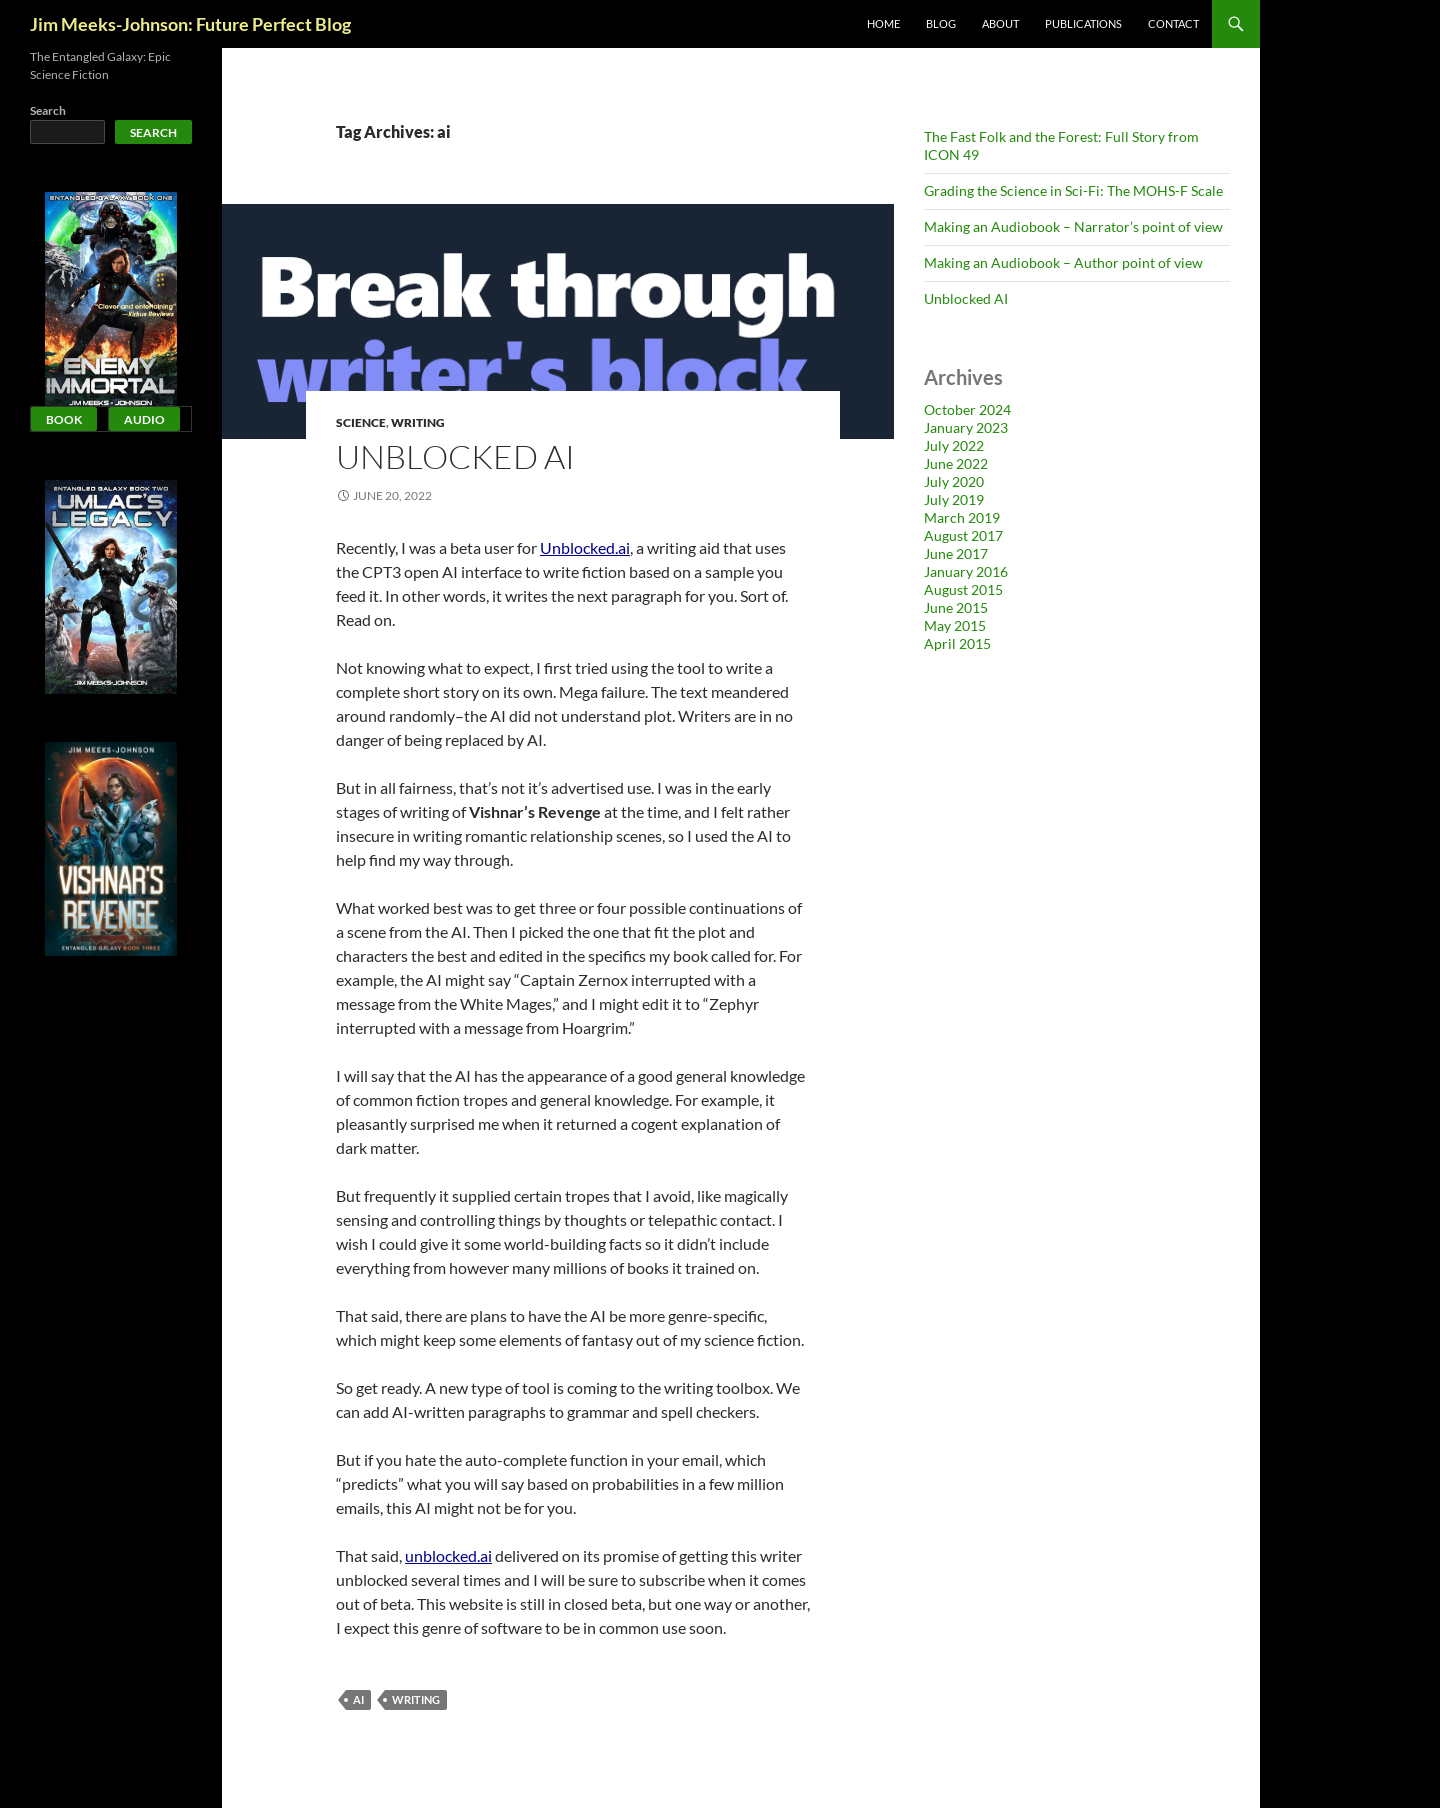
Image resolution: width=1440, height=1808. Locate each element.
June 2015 (956, 607)
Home (883, 23)
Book (64, 419)
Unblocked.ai (585, 547)
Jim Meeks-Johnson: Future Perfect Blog (190, 24)
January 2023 (966, 427)
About (1000, 23)
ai (358, 1699)
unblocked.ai (448, 1555)
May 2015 (955, 625)
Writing (418, 422)
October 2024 (967, 409)
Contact (1173, 23)
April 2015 (957, 643)
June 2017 (956, 553)
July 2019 (954, 499)
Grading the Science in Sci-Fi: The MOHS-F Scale (1073, 190)
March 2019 (962, 517)
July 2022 (954, 445)
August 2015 (963, 589)
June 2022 (956, 463)
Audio (144, 419)
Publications (1083, 23)
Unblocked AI (455, 456)
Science (361, 422)
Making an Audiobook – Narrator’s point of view (1073, 226)
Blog (941, 23)
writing (416, 1699)
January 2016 (966, 571)
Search (48, 110)
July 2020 (954, 481)
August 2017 (963, 535)
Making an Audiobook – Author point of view (1063, 262)
